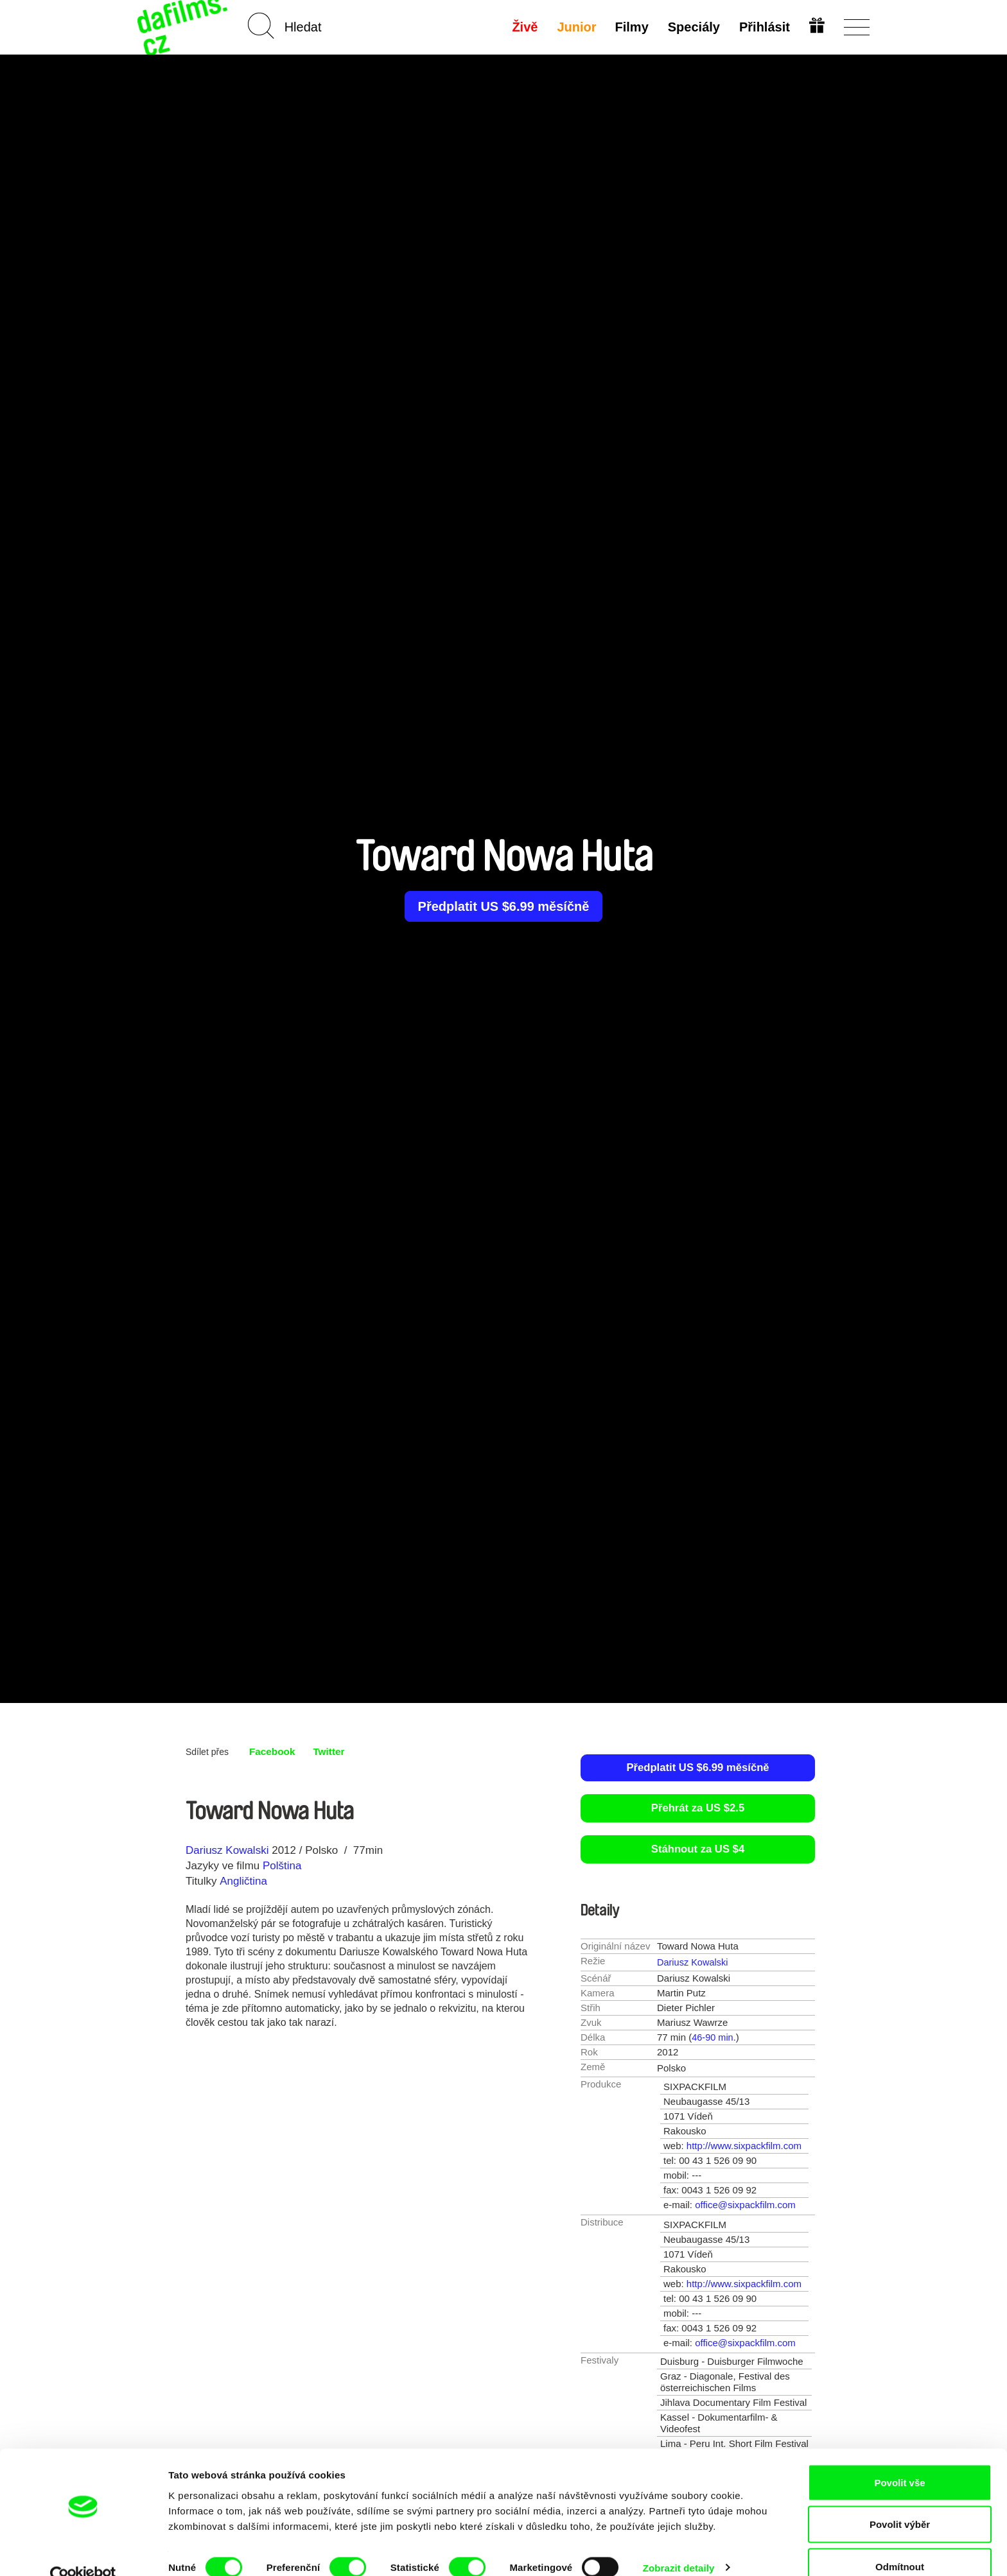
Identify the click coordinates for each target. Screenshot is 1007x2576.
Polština (282, 1866)
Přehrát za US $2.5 (697, 1808)
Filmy (631, 27)
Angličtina (243, 1881)
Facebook (273, 1751)
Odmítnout (899, 2541)
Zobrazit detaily (679, 2542)
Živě (524, 27)
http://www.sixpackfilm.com (744, 2146)
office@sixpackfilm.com (745, 2205)
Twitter (331, 1751)
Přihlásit (764, 27)
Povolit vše (899, 2457)
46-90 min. (714, 2037)
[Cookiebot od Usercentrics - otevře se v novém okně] (83, 2551)
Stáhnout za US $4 (697, 1850)
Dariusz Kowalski (227, 1850)
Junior (575, 27)
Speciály (693, 27)
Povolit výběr (900, 2499)
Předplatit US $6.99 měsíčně (504, 906)
